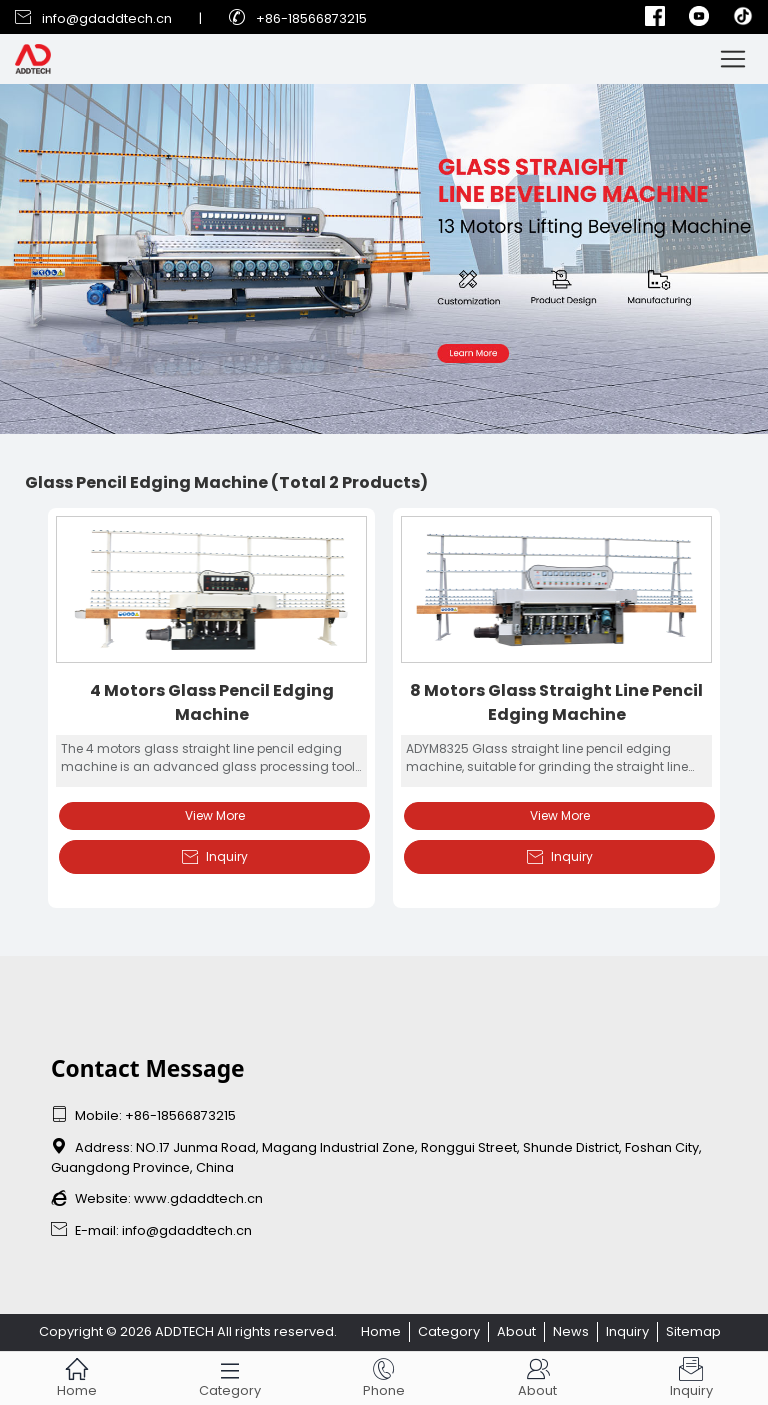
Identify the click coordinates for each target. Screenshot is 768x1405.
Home (381, 1331)
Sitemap (693, 1331)
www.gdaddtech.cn (198, 1198)
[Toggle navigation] (733, 59)
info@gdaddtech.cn (107, 18)
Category (449, 1331)
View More (215, 815)
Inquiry (215, 857)
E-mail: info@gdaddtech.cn (151, 1230)
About (516, 1331)
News (571, 1331)
